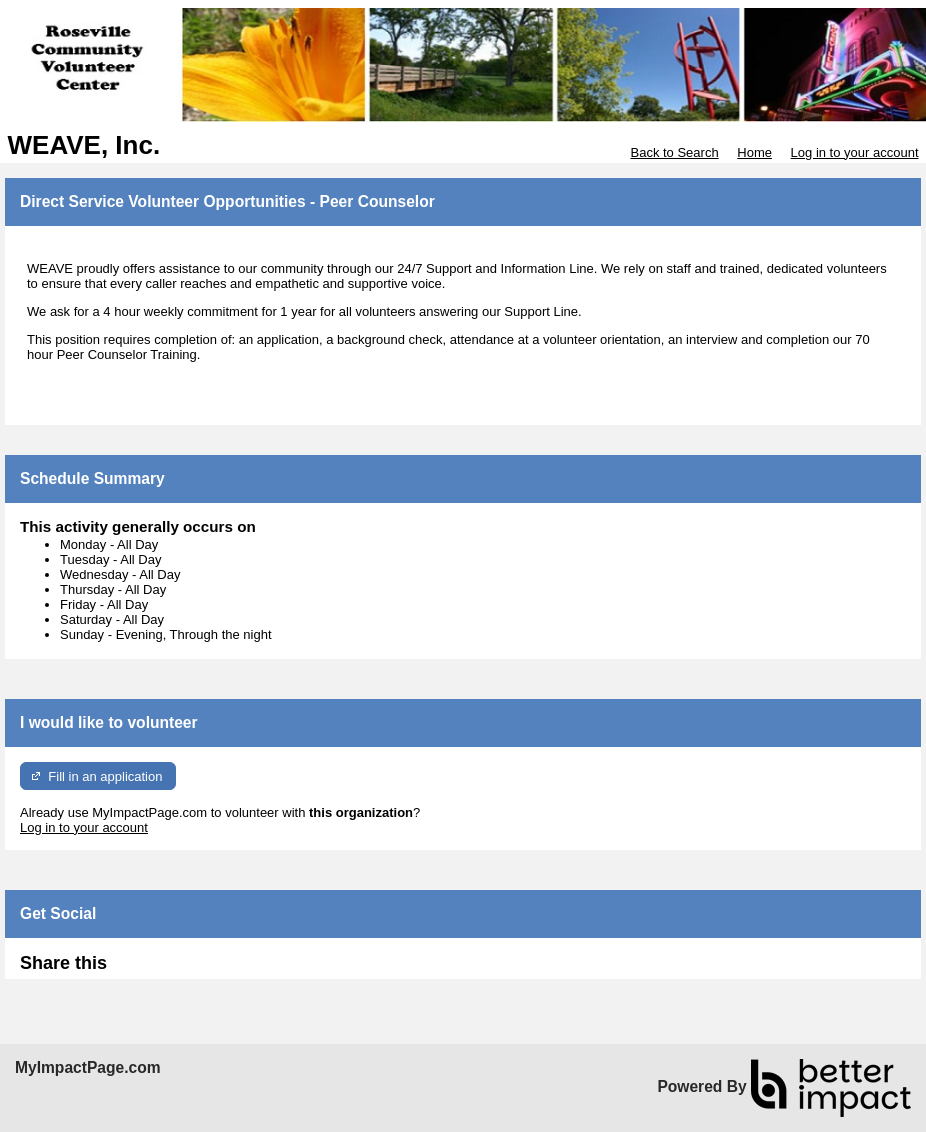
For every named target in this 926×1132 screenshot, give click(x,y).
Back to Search (674, 152)
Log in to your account (855, 152)
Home (754, 152)
